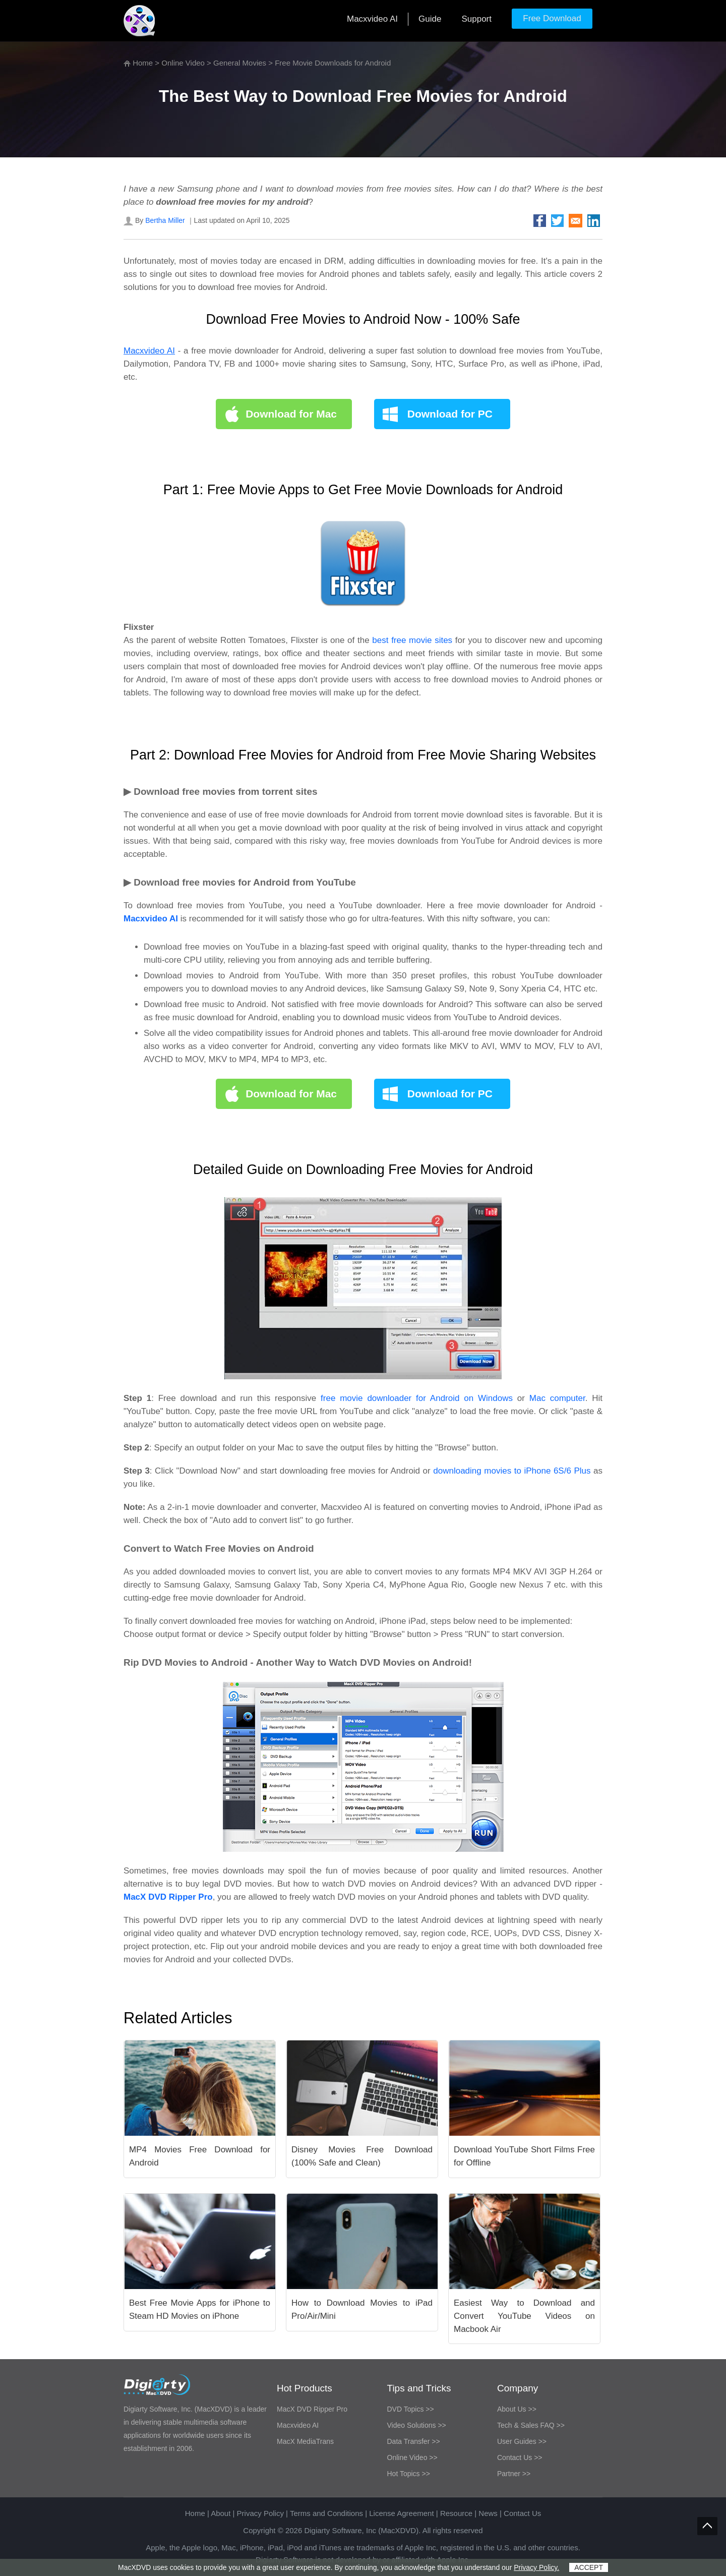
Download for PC (450, 414)
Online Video (183, 62)
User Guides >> (522, 2441)
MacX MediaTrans (305, 2441)
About (220, 2513)
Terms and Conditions (326, 2513)
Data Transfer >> (413, 2441)
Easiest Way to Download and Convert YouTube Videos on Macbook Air (524, 2316)
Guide (429, 19)
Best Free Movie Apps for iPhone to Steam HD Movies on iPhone (199, 2309)
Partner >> (513, 2474)
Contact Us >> (519, 2457)
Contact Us (522, 2513)
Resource (456, 2513)
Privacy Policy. (536, 2567)
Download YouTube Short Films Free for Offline (524, 2156)
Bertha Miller (165, 220)
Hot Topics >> (408, 2474)
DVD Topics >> (410, 2409)
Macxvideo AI (372, 19)
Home (143, 62)
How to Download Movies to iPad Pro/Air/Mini (362, 2309)
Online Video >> (412, 2457)
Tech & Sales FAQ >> (531, 2425)
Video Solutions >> (416, 2425)
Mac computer (557, 1398)
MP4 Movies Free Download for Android (199, 2156)
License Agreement (401, 2513)
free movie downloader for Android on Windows (417, 1398)
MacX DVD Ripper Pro (312, 2409)
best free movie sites (412, 640)
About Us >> (516, 2409)
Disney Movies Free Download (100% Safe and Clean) (362, 2156)
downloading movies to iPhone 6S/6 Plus (511, 1471)
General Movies (239, 62)
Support (476, 19)
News (488, 2513)
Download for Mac (291, 414)
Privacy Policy (260, 2513)
